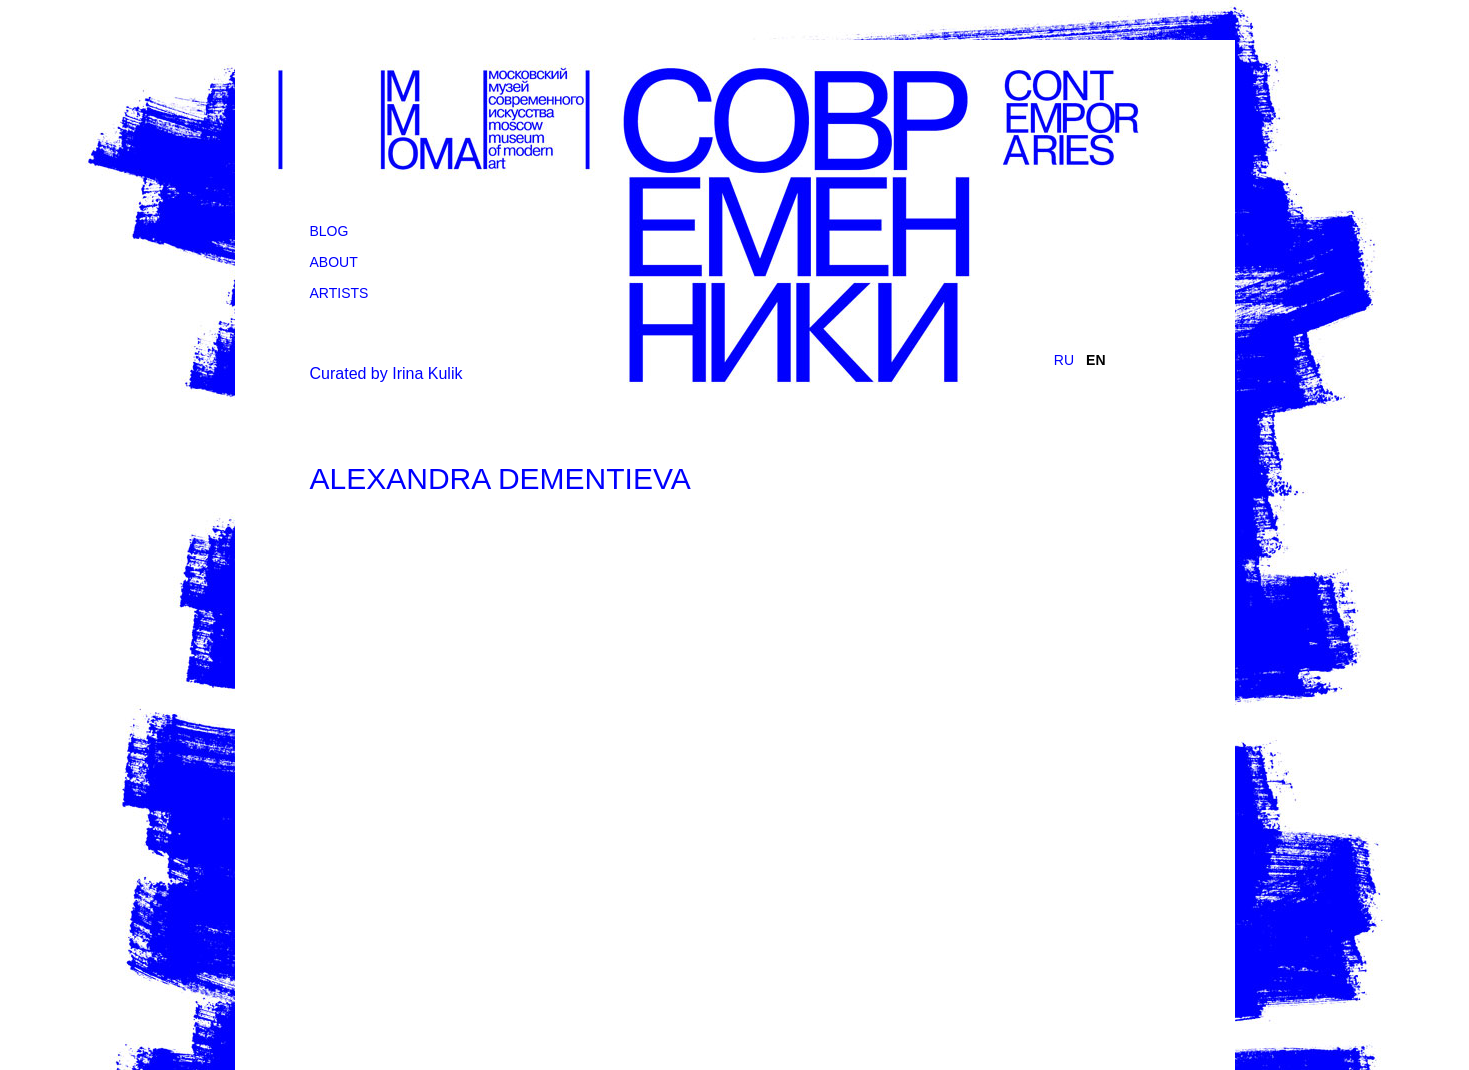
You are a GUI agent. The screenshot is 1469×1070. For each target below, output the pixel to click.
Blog (329, 231)
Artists (339, 293)
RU (1064, 360)
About (334, 262)
